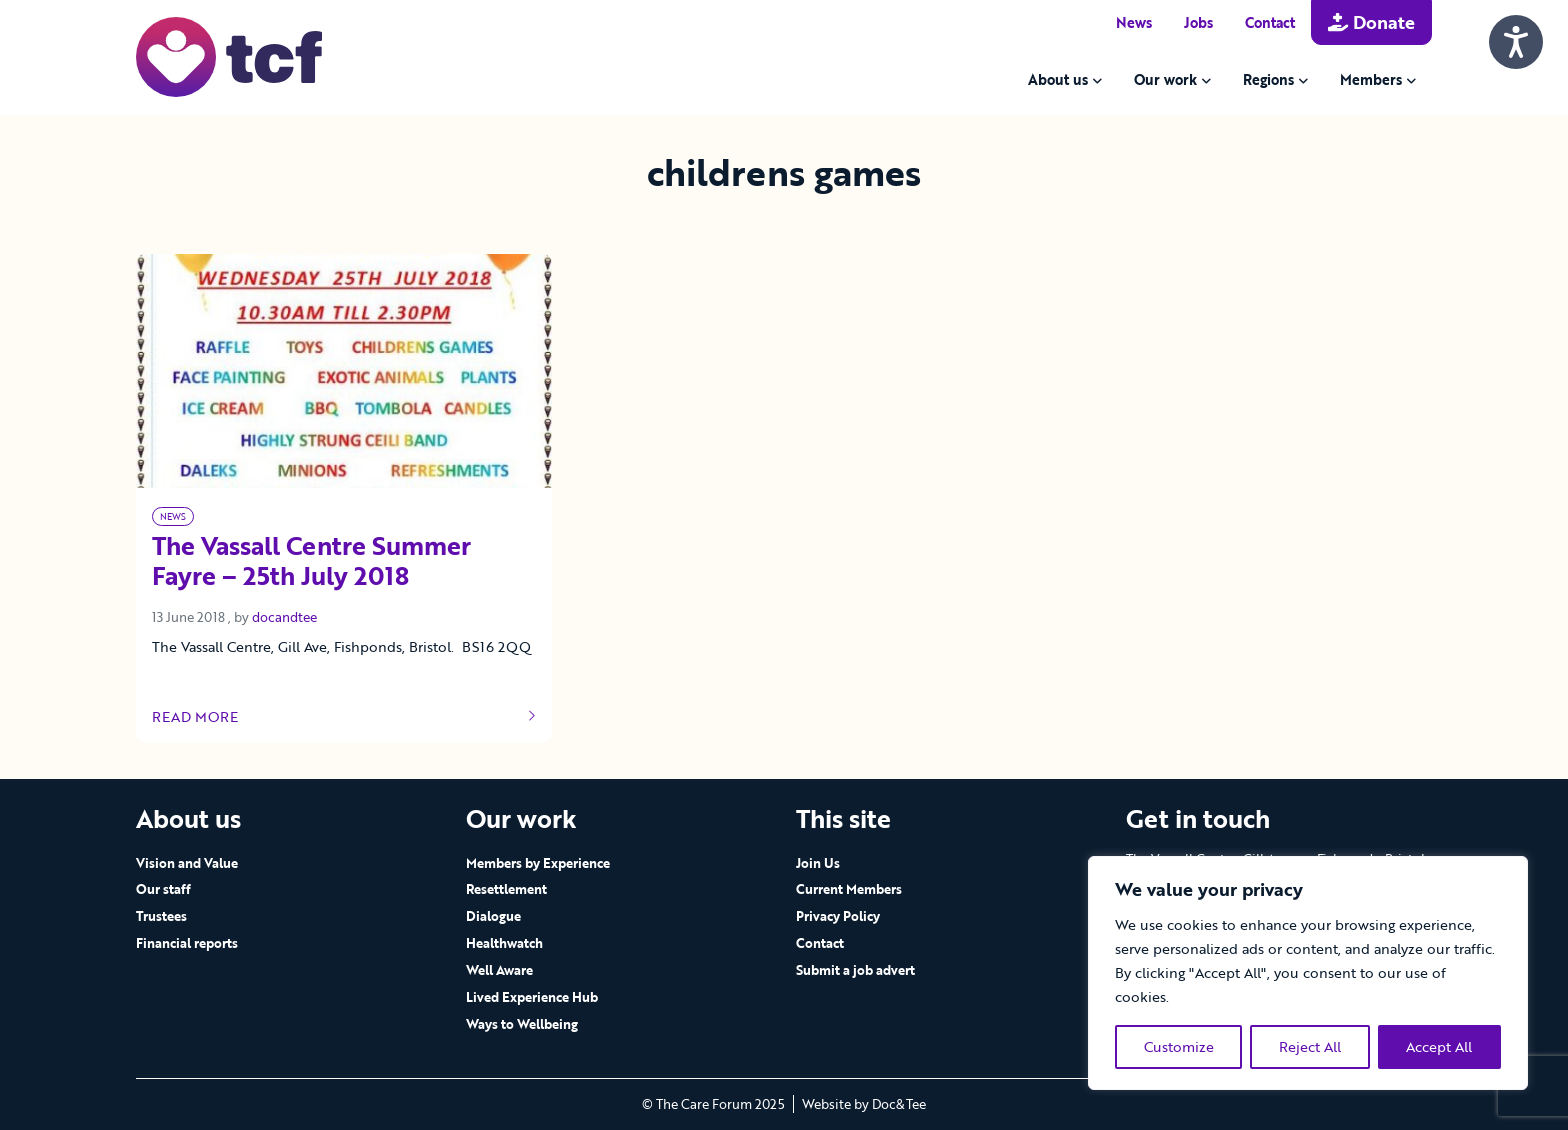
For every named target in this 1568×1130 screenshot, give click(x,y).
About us (1058, 79)
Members (1371, 79)
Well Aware (499, 970)
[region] (1308, 973)
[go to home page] (229, 55)
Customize (1179, 1046)
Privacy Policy (838, 916)
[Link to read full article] (344, 371)
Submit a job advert (855, 970)
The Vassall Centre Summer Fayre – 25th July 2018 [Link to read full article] (311, 562)
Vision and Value (187, 863)
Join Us (818, 863)
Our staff (163, 889)
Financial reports (187, 943)
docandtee (284, 617)
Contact (1270, 22)
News (1134, 22)
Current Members (849, 889)
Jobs (1198, 22)
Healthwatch (504, 943)
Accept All (1439, 1046)
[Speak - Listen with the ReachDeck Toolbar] (1516, 42)
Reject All (1310, 1046)
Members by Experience (538, 863)
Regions (1268, 79)
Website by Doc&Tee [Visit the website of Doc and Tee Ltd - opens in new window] (864, 1104)
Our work (1165, 79)
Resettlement (506, 889)
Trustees (161, 916)
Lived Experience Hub (532, 997)
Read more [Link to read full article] (344, 717)
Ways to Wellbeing (522, 1024)
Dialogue (493, 916)
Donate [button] (1371, 22)
